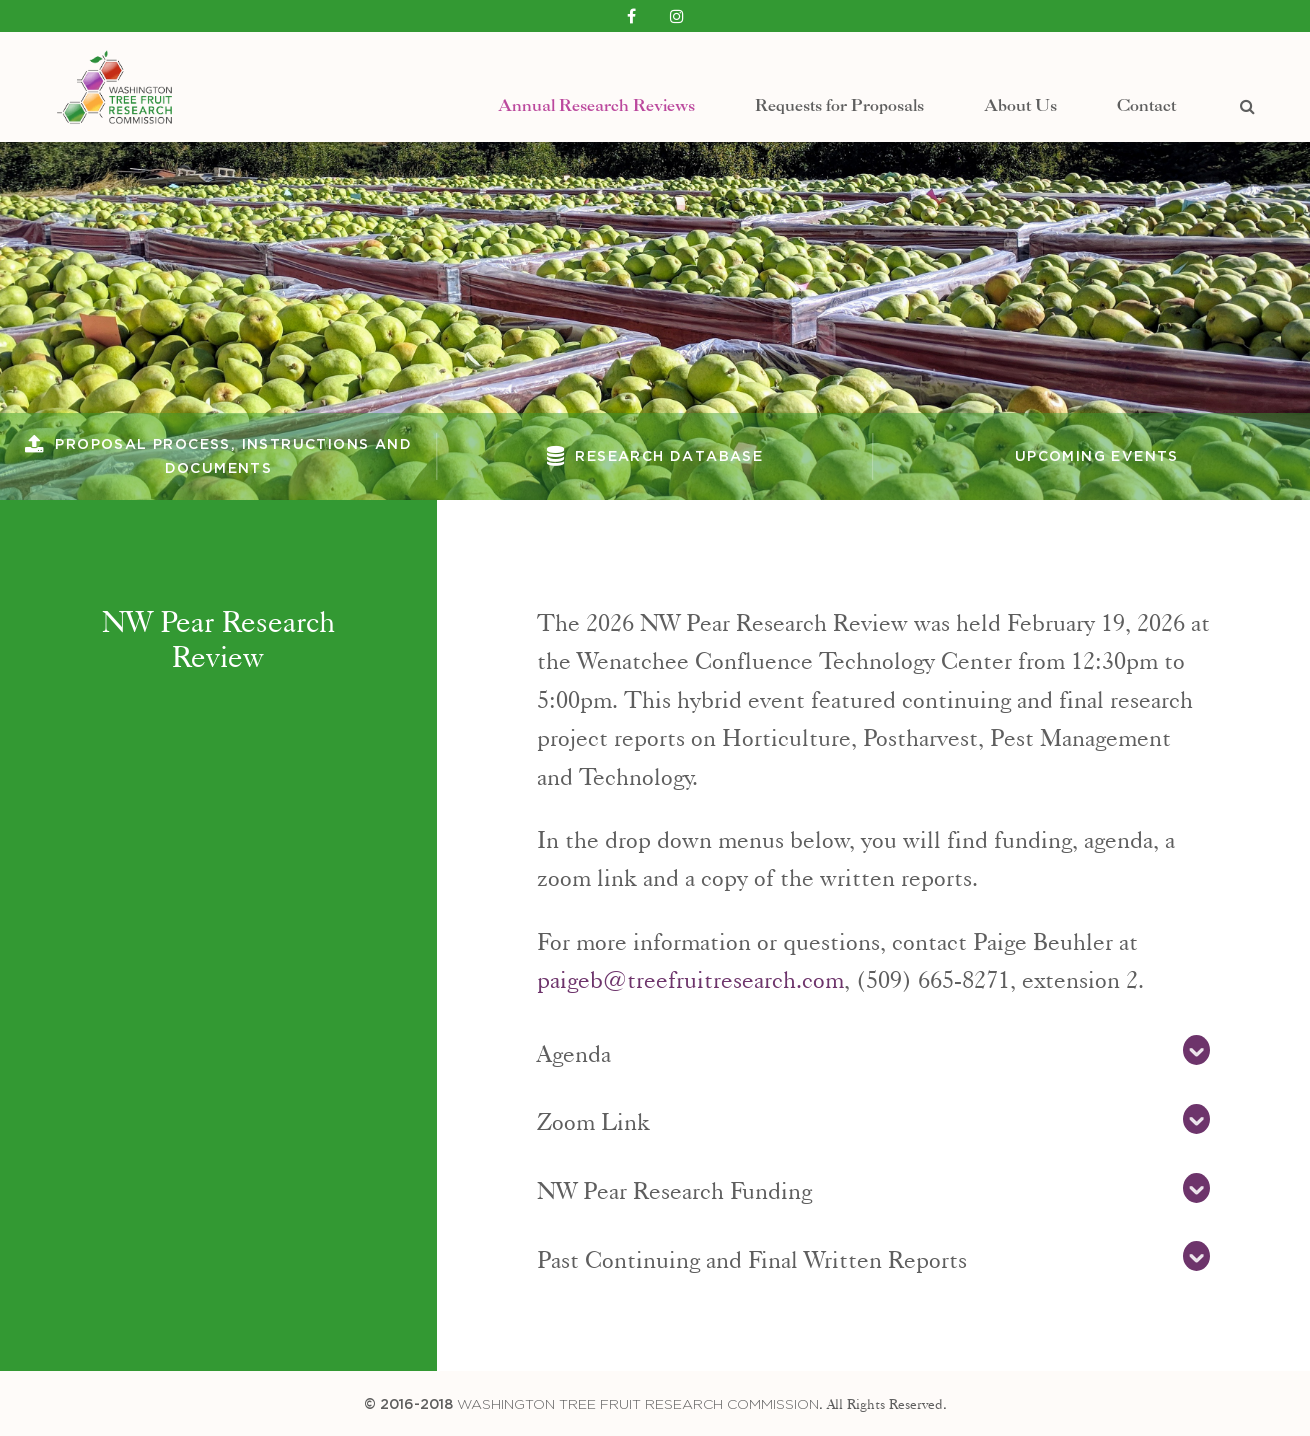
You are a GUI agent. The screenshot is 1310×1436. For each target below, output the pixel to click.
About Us (1020, 93)
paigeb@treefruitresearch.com (690, 976)
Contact (1146, 93)
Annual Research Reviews (596, 93)
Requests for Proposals (839, 93)
